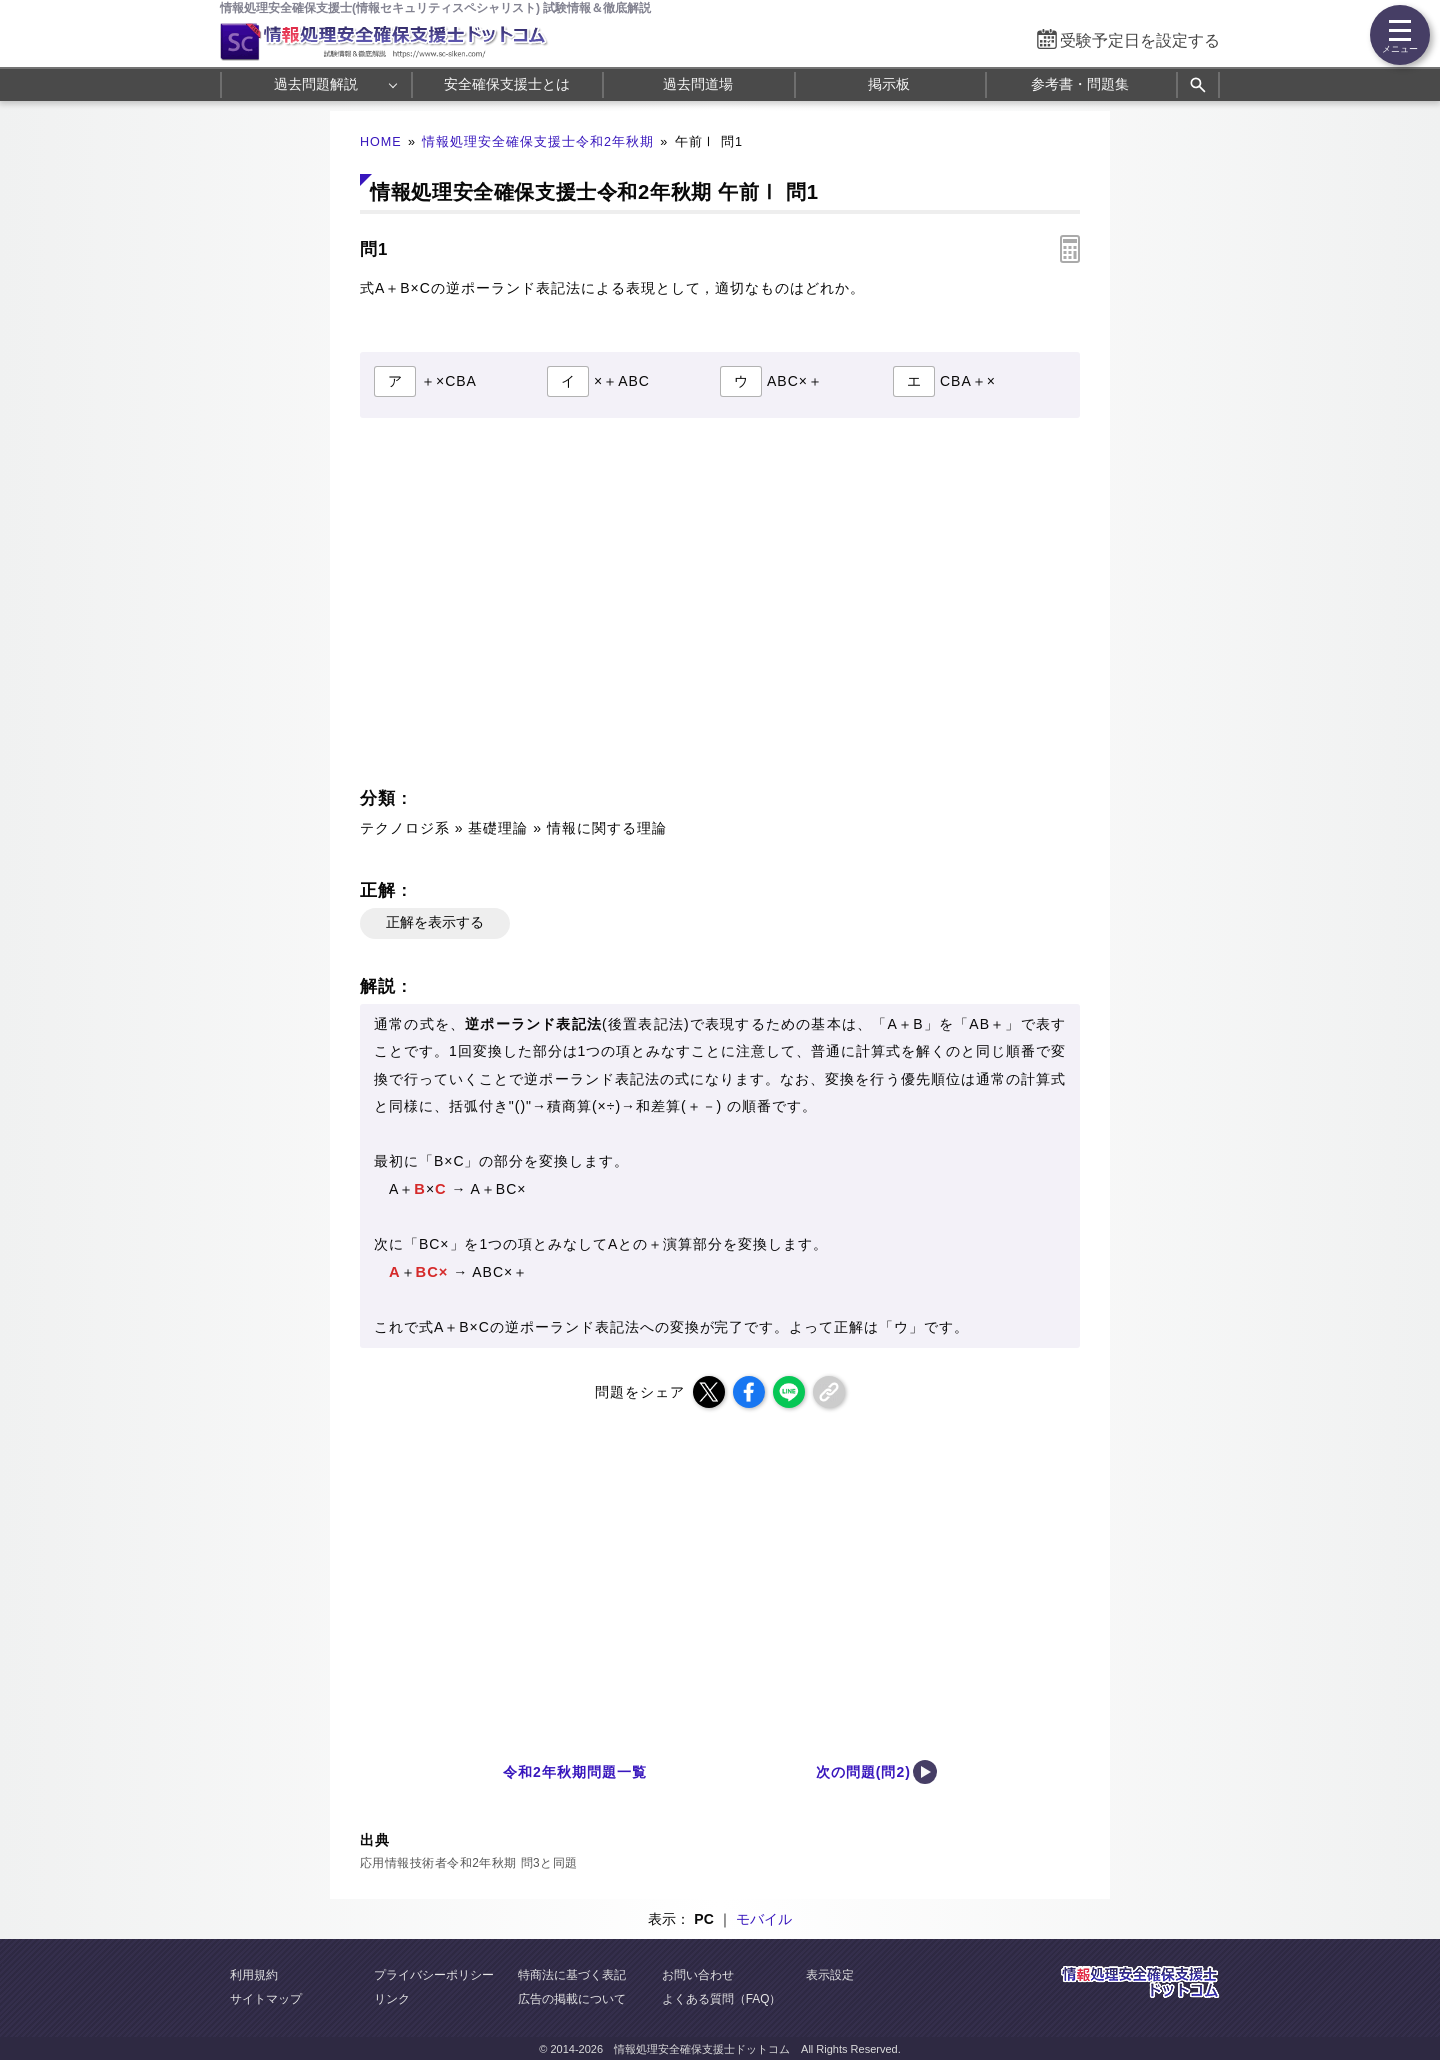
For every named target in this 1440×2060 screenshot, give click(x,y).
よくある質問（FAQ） (722, 1999)
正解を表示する (435, 922)
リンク (392, 1999)
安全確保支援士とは (507, 84)
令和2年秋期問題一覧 (575, 1772)
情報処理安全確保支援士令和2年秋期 (538, 142)
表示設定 (830, 1975)
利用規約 (254, 1975)
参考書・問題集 (1080, 84)
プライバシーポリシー (434, 1975)
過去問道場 (698, 84)
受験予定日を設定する (1140, 40)
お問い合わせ (698, 1975)
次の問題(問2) (863, 1772)
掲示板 (889, 84)
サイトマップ (266, 1999)
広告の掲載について (572, 1999)
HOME (381, 142)
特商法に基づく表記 (572, 1975)
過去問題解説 (316, 84)
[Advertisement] (536, 608)
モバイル (764, 1919)
